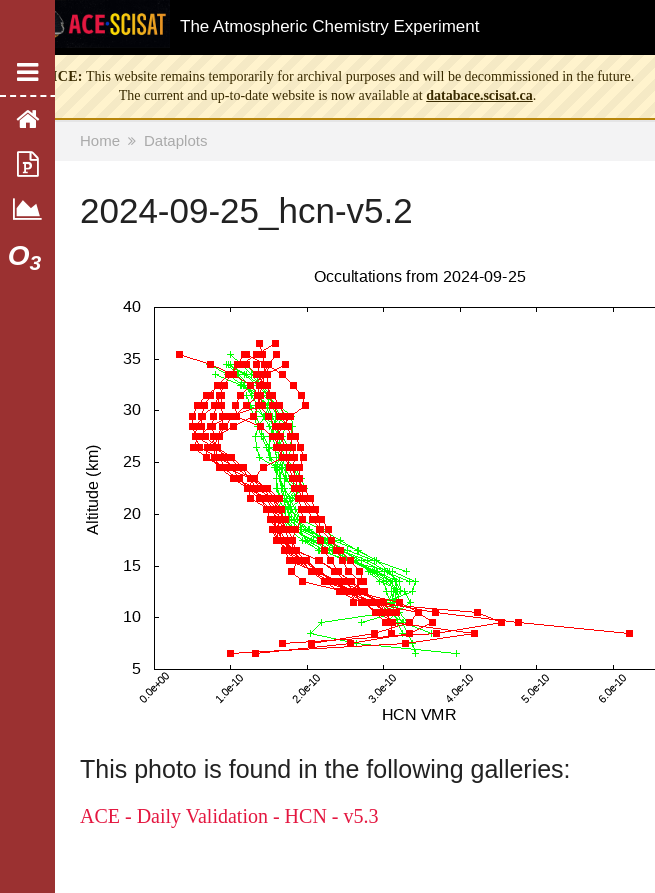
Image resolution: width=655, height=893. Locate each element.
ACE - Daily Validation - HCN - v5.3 (229, 816)
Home (100, 140)
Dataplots (175, 140)
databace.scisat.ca (479, 95)
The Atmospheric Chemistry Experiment (330, 26)
